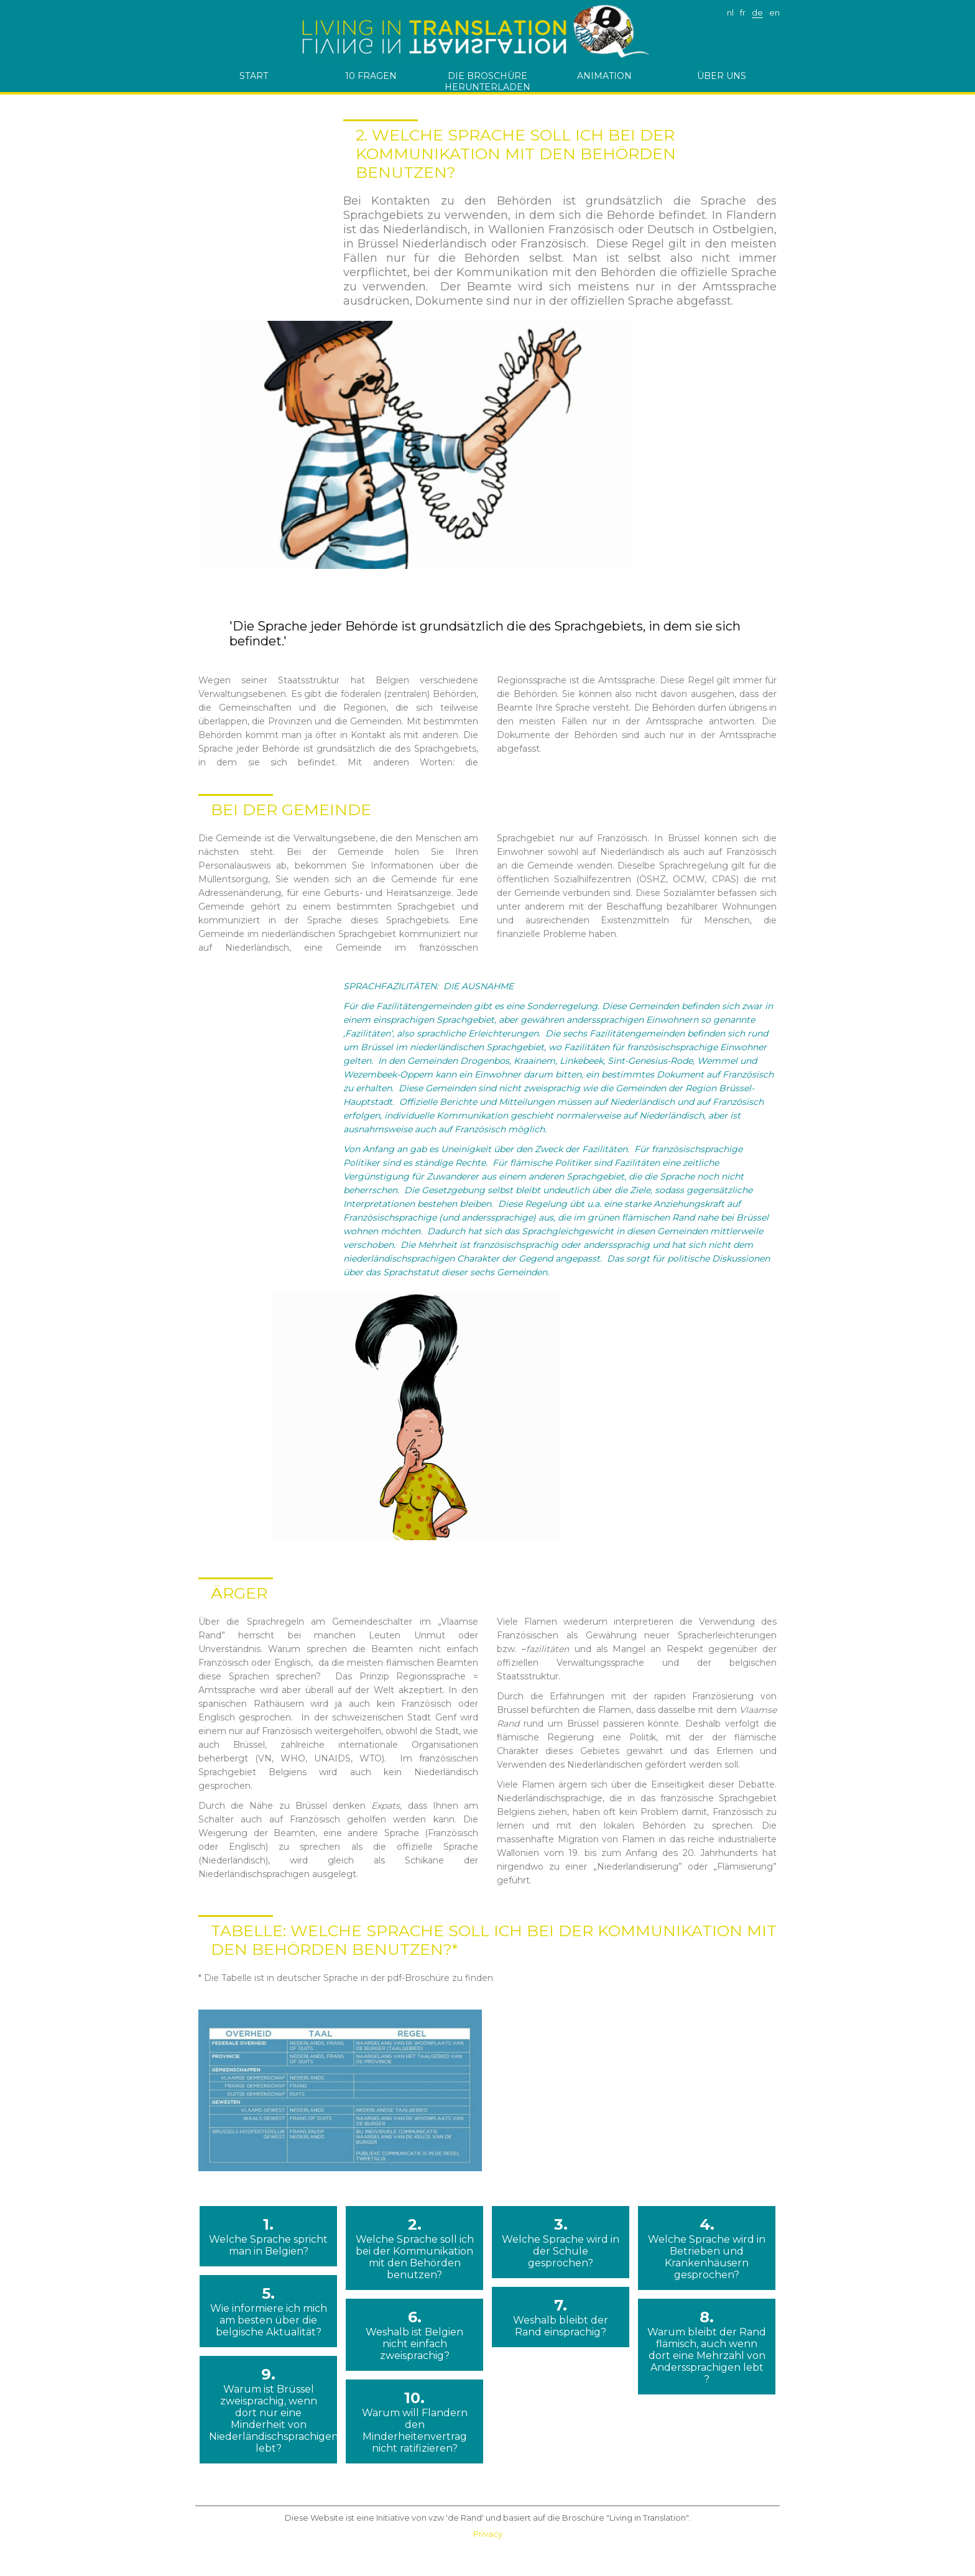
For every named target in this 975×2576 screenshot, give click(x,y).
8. (706, 2346)
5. (268, 2311)
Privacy (487, 2534)
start (253, 75)
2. (414, 2248)
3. (560, 2242)
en (774, 12)
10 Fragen (371, 75)
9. (268, 2409)
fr (743, 12)
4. (706, 2248)
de (757, 12)
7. (560, 2317)
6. (414, 2334)
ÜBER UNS (721, 75)
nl (730, 12)
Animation (604, 75)
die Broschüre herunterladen (487, 81)
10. (414, 2421)
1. (268, 2236)
